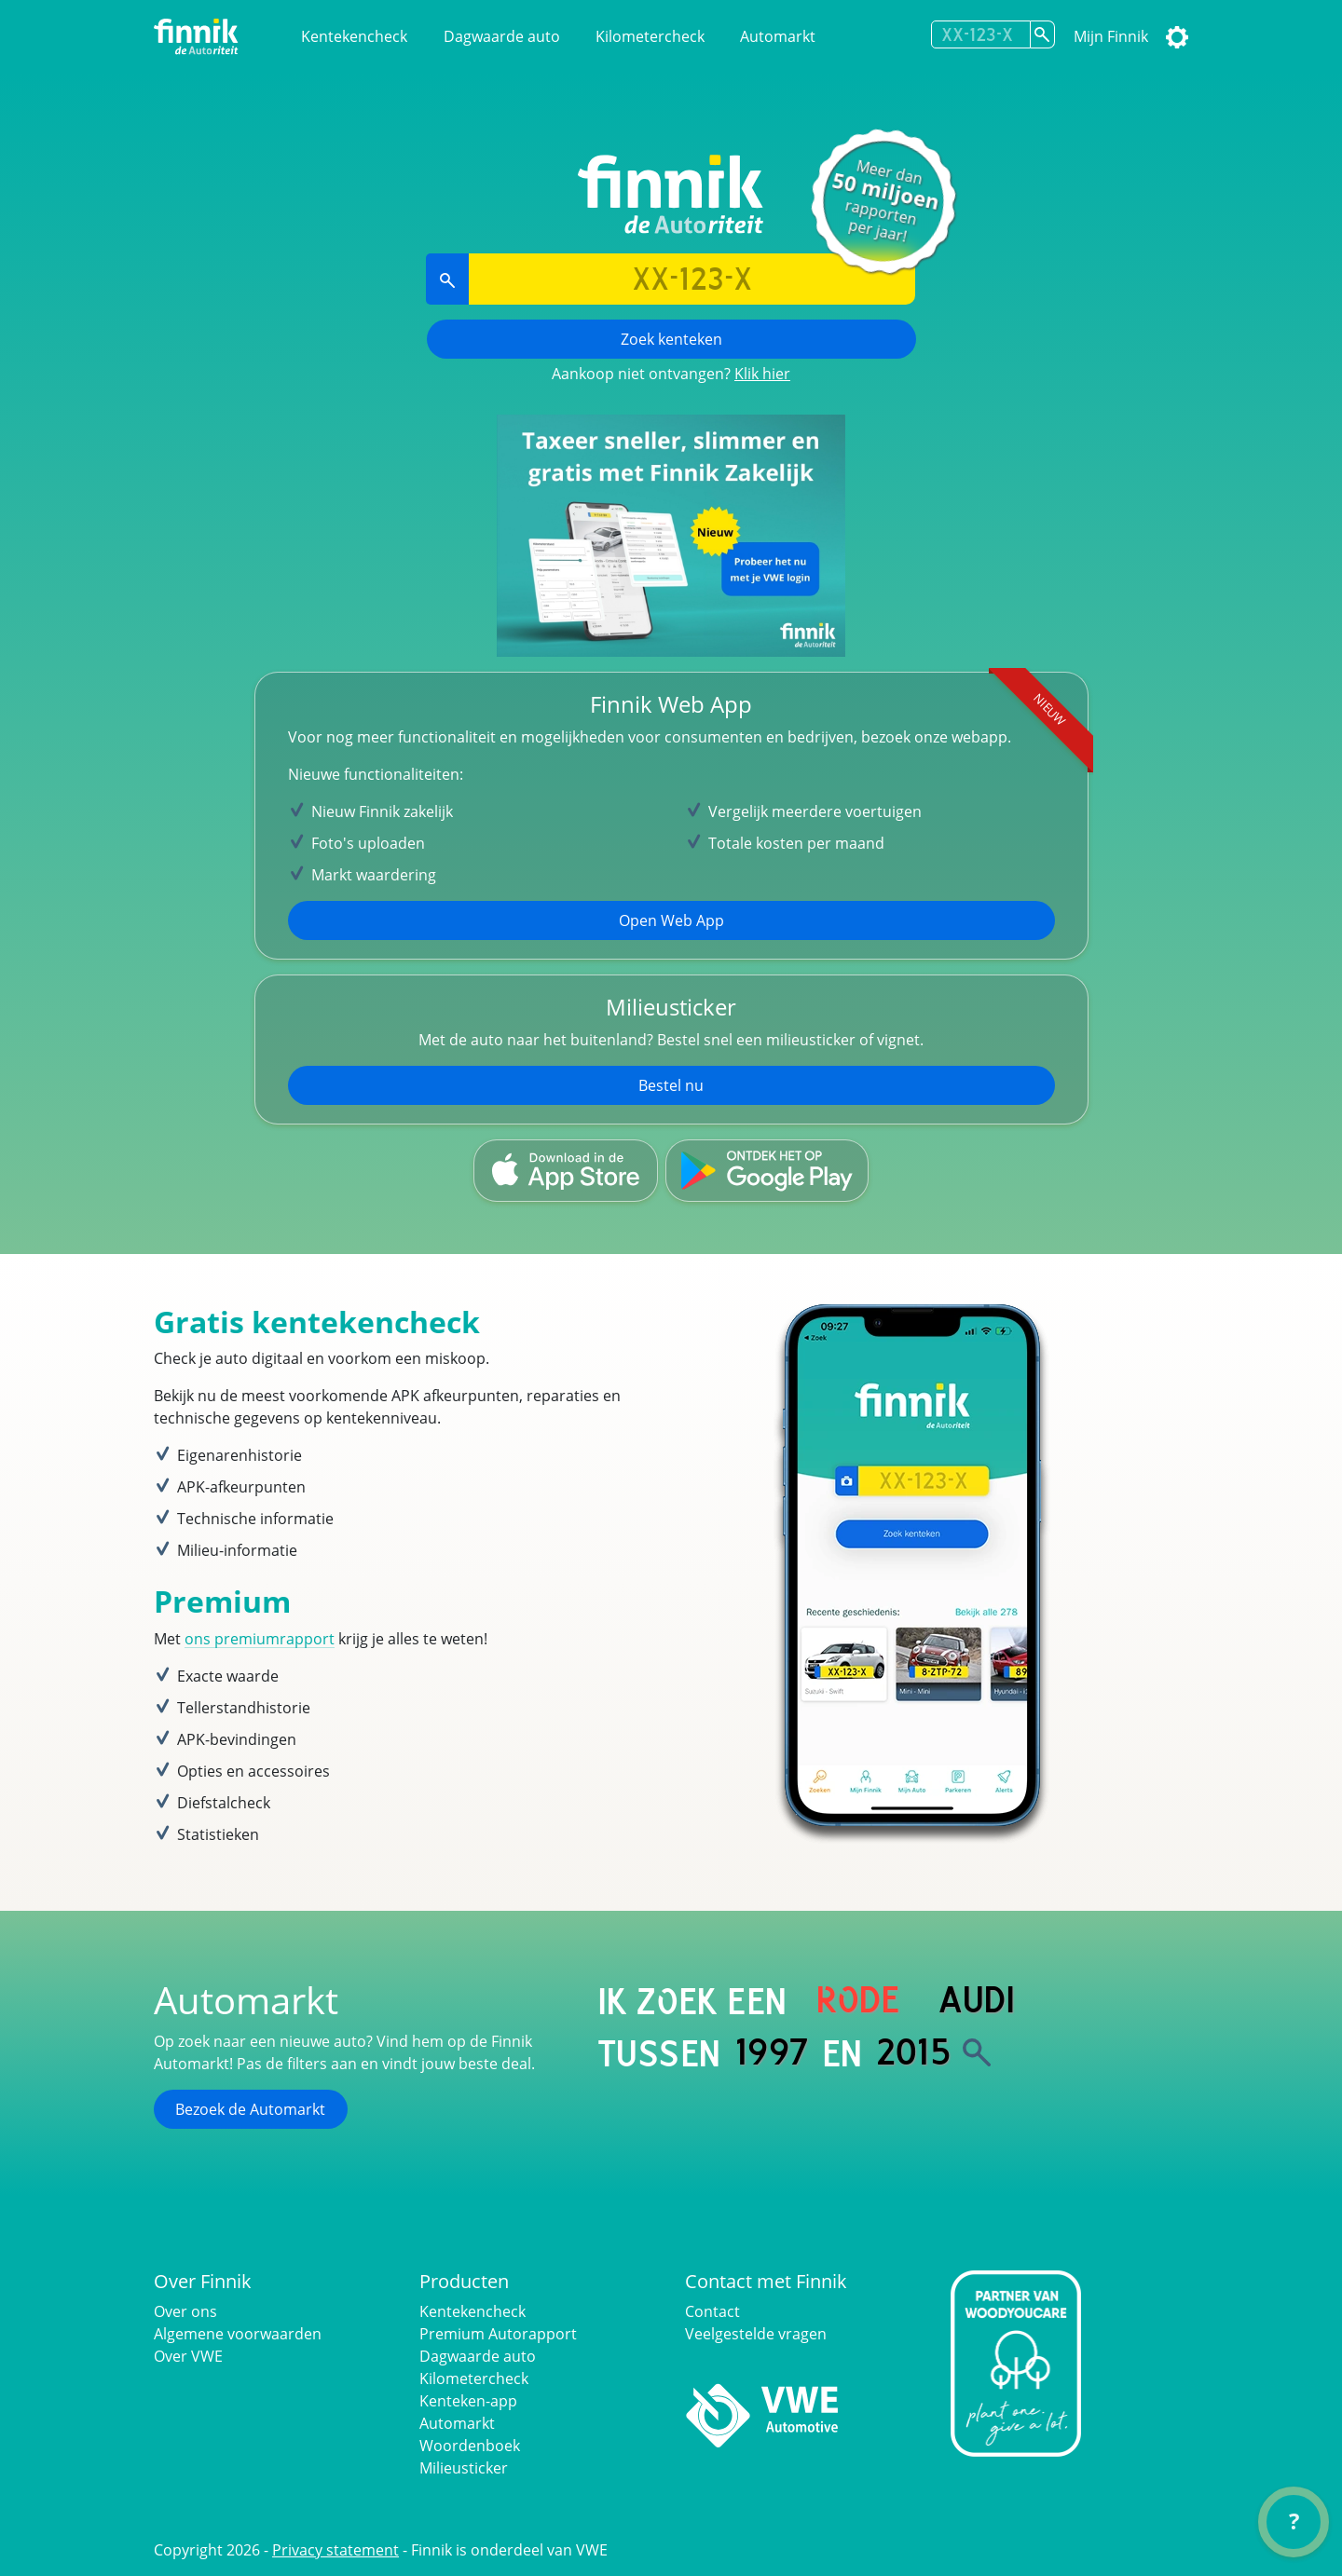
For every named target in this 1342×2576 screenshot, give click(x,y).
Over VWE (188, 2356)
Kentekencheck (354, 36)
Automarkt (777, 36)
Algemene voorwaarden (238, 2334)
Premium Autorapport (498, 2334)
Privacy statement (335, 2550)
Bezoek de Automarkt (250, 2109)
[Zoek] (977, 2052)
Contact (712, 2311)
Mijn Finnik (1111, 36)
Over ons (185, 2311)
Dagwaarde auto (502, 36)
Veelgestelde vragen (756, 2334)
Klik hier (762, 373)
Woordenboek (469, 2445)
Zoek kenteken (671, 339)
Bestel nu (671, 1085)
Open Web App (671, 920)
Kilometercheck (650, 36)
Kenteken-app (468, 2401)
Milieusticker (463, 2468)
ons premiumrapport (260, 1639)
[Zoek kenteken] (1043, 34)
